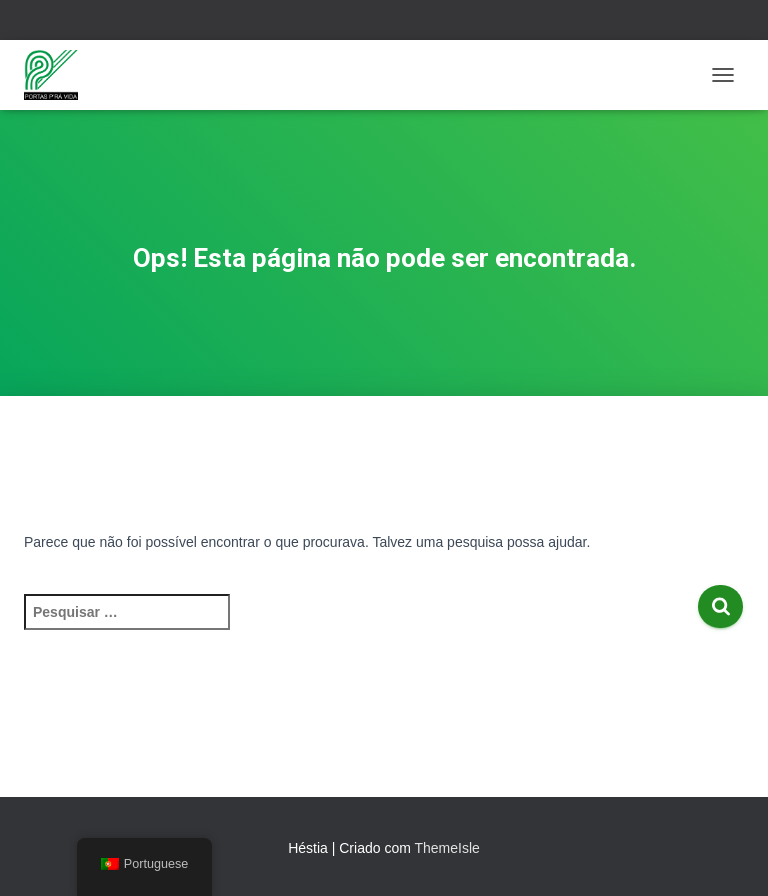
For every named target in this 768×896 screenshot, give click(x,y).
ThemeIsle (446, 848)
